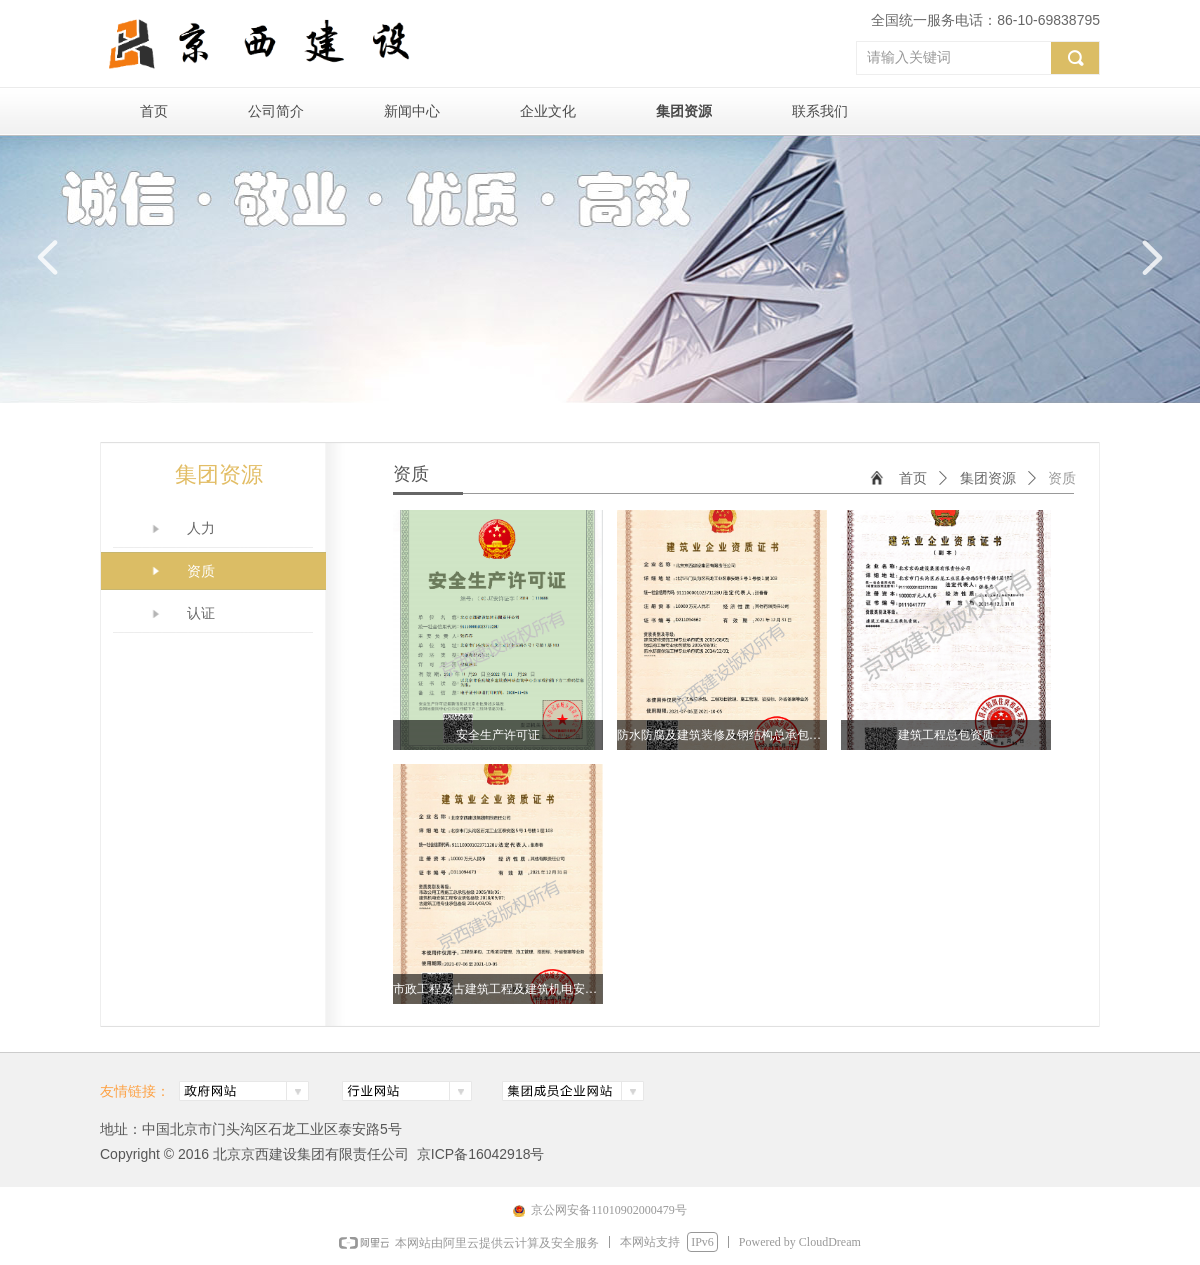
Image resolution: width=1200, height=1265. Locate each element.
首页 (913, 478)
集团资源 (988, 478)
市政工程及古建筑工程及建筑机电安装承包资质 (498, 989)
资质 (1062, 478)
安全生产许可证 (498, 735)
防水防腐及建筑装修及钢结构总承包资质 (722, 735)
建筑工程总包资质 (946, 735)
